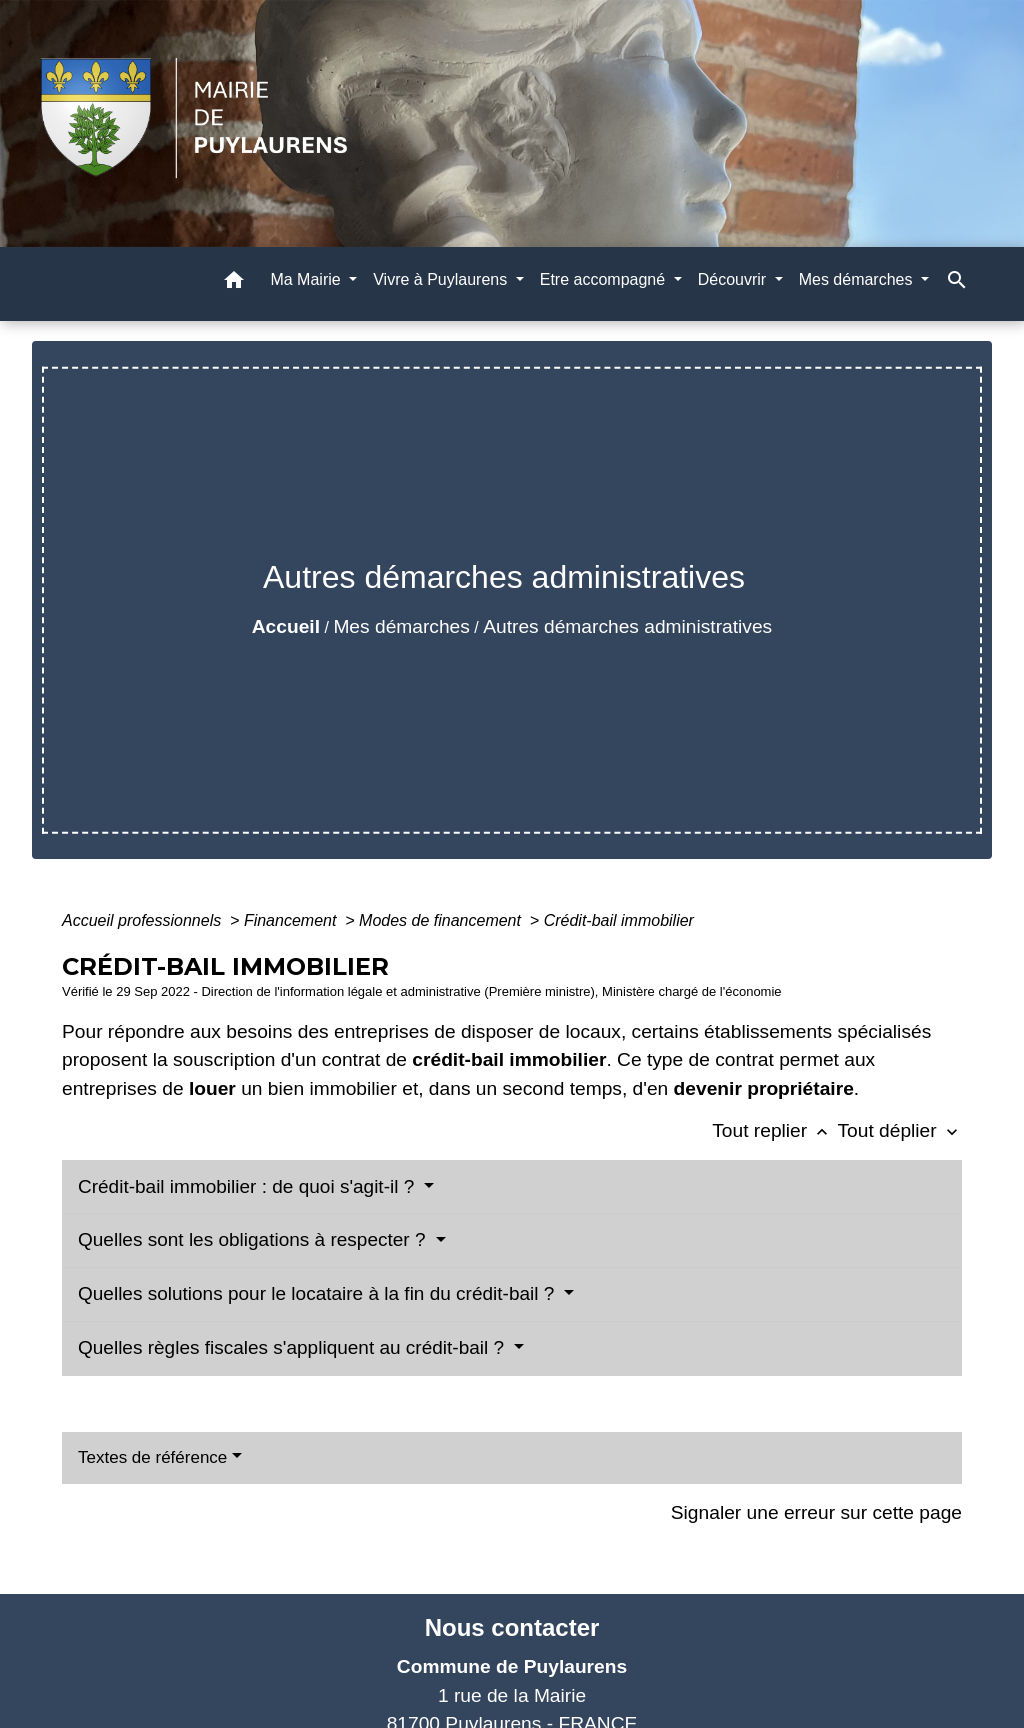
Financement (292, 920)
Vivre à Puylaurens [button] (442, 279)
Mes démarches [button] (858, 279)
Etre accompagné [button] (605, 279)
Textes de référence (152, 1457)
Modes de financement (442, 920)
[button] (234, 283)
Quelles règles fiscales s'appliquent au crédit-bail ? (293, 1347)
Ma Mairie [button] (307, 279)
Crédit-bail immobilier (619, 920)
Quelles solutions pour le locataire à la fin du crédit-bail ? (319, 1293)
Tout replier (774, 1130)
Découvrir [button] (734, 279)
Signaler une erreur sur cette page (816, 1512)
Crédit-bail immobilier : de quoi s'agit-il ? (249, 1186)
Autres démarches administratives (627, 626)
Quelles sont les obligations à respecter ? (254, 1239)
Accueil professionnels (144, 920)
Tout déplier (899, 1130)
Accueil (286, 626)
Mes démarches (401, 626)
